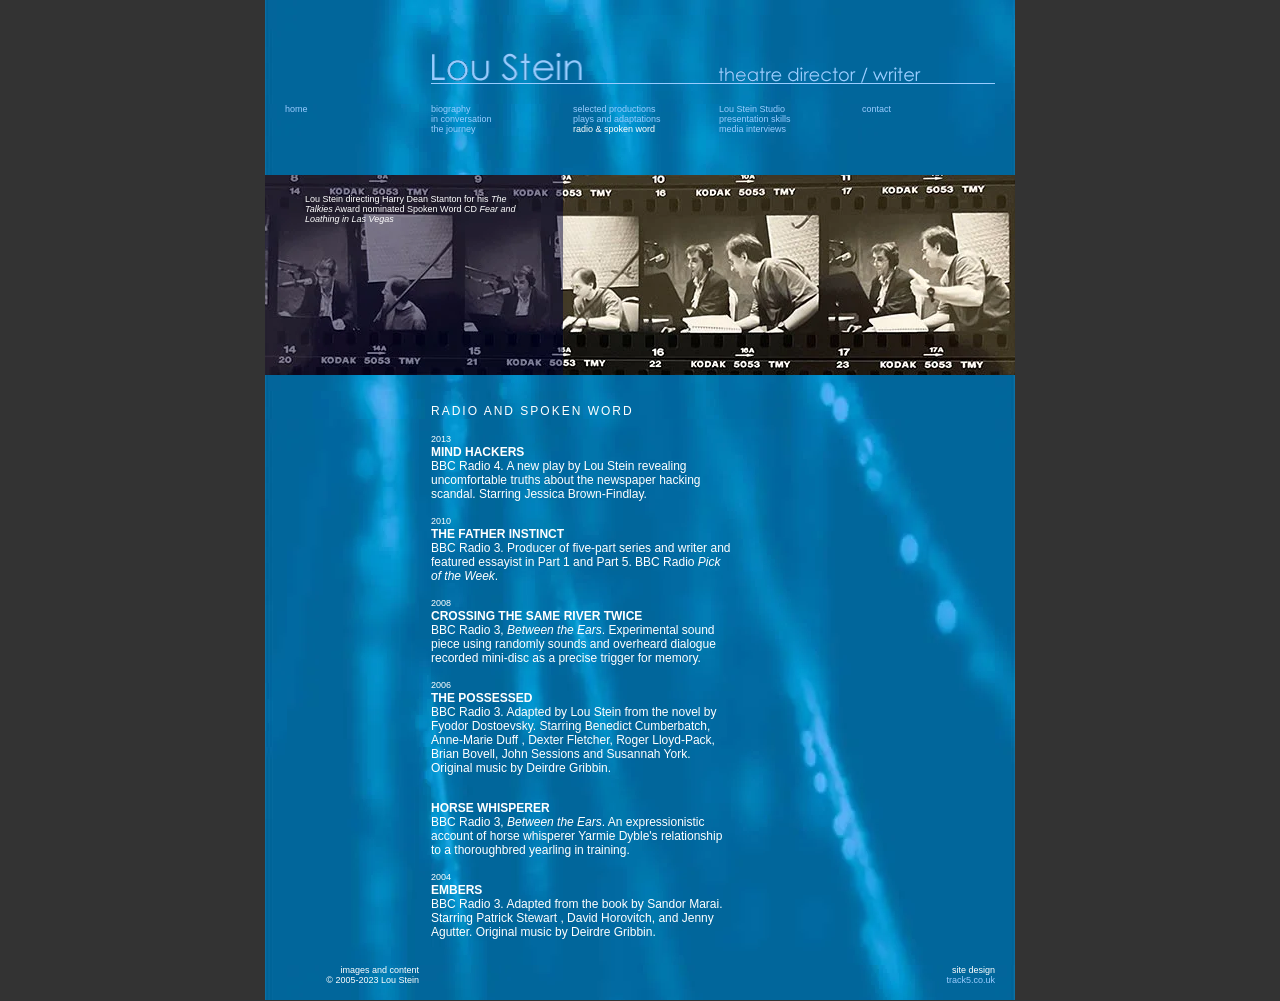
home (296, 109)
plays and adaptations (617, 119)
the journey (453, 129)
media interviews (752, 129)
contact (876, 109)
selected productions (614, 109)
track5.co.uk (970, 980)
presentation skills (755, 119)
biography (451, 109)
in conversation (461, 119)
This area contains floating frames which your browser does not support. (713, 684)
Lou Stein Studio (752, 109)
